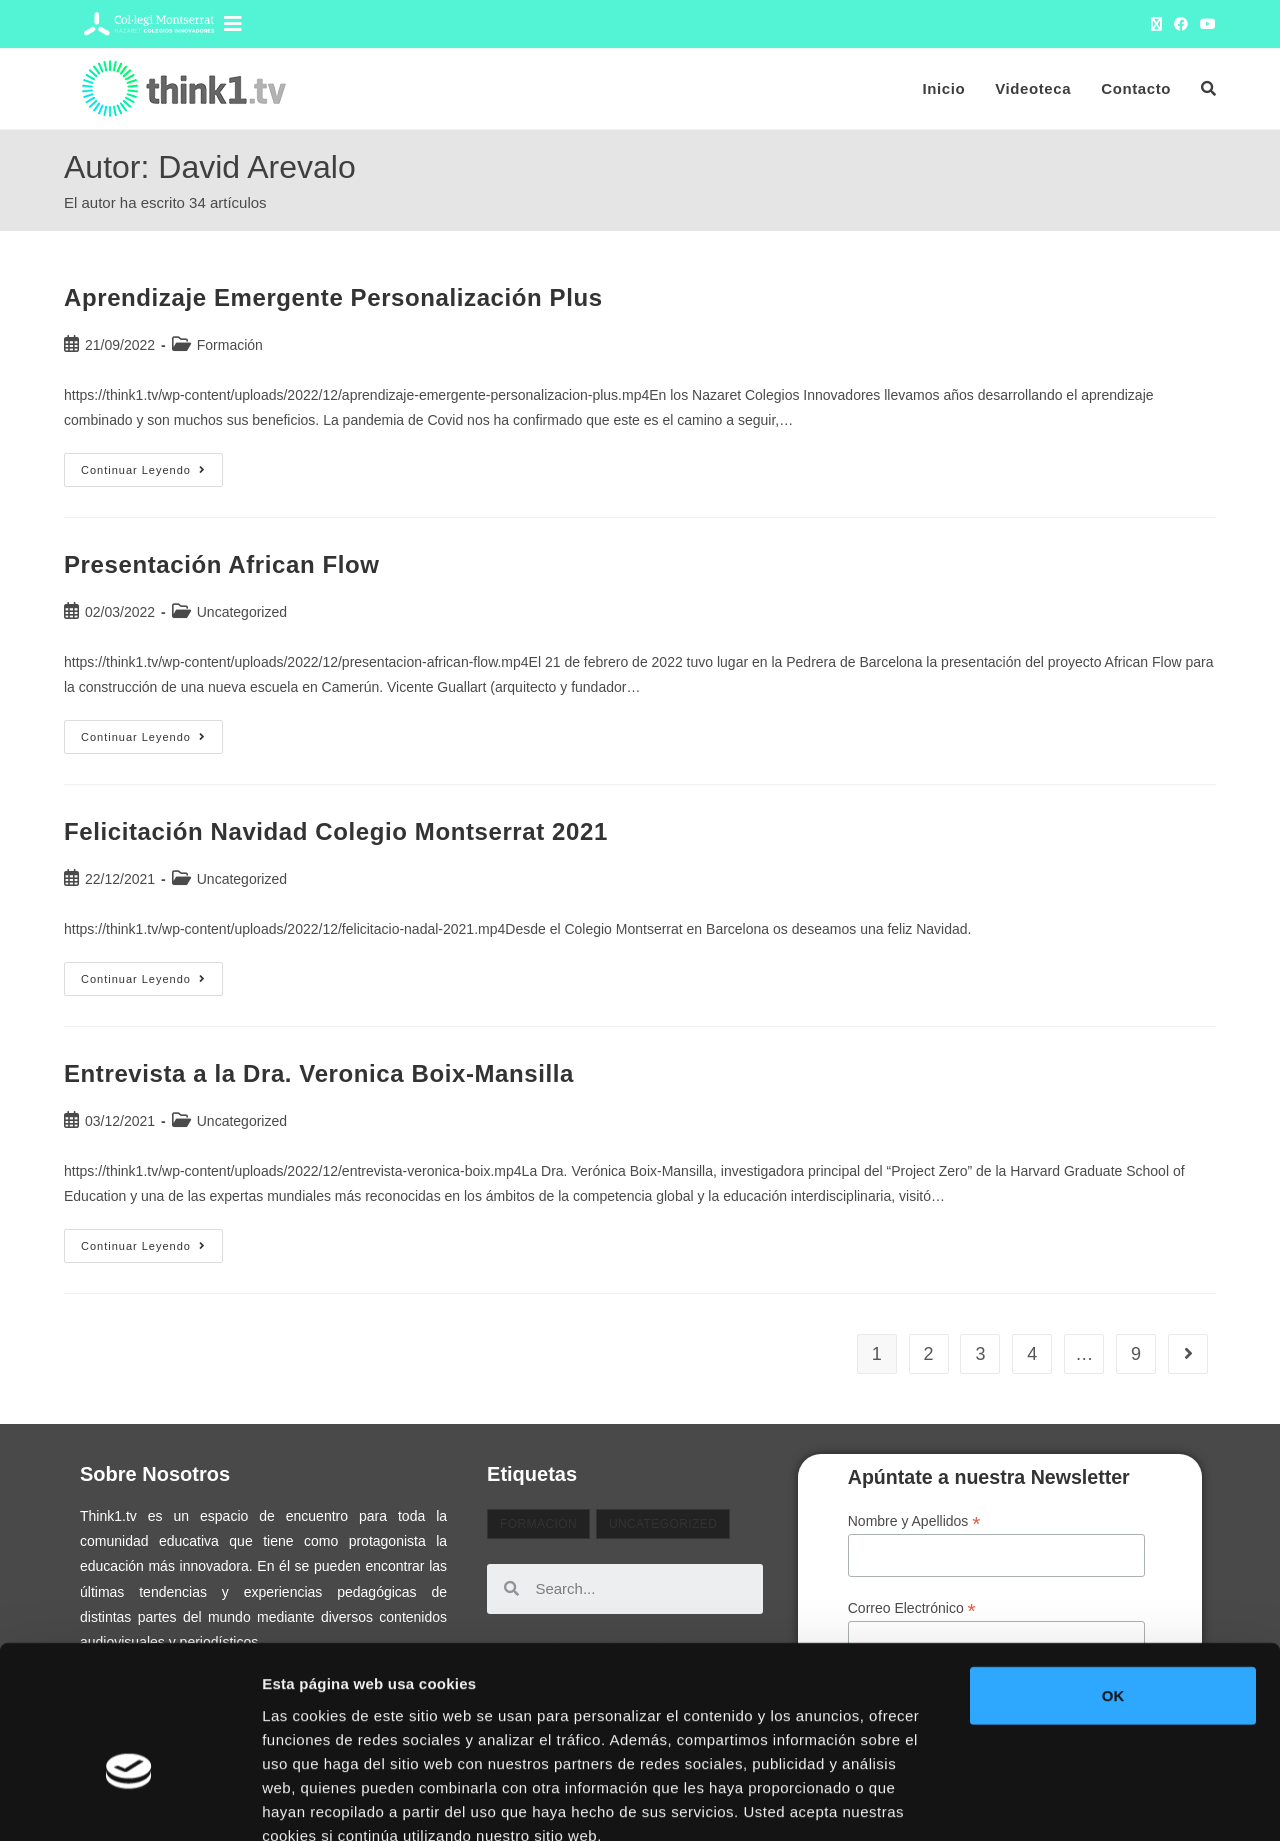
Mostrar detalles (1074, 1801)
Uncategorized (242, 612)
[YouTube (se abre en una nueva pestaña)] (1205, 24)
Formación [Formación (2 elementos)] (538, 1524)
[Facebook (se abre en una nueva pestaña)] (1181, 24)
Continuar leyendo (152, 464)
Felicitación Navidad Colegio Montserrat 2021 (336, 831)
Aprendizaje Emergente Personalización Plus (333, 297)
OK (1113, 1580)
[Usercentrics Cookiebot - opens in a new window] (129, 1802)
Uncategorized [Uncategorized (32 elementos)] (663, 1524)
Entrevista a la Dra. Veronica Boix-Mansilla (319, 1073)
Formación (230, 345)
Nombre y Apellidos (914, 1521)
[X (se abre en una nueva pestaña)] (1156, 24)
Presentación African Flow (222, 564)
